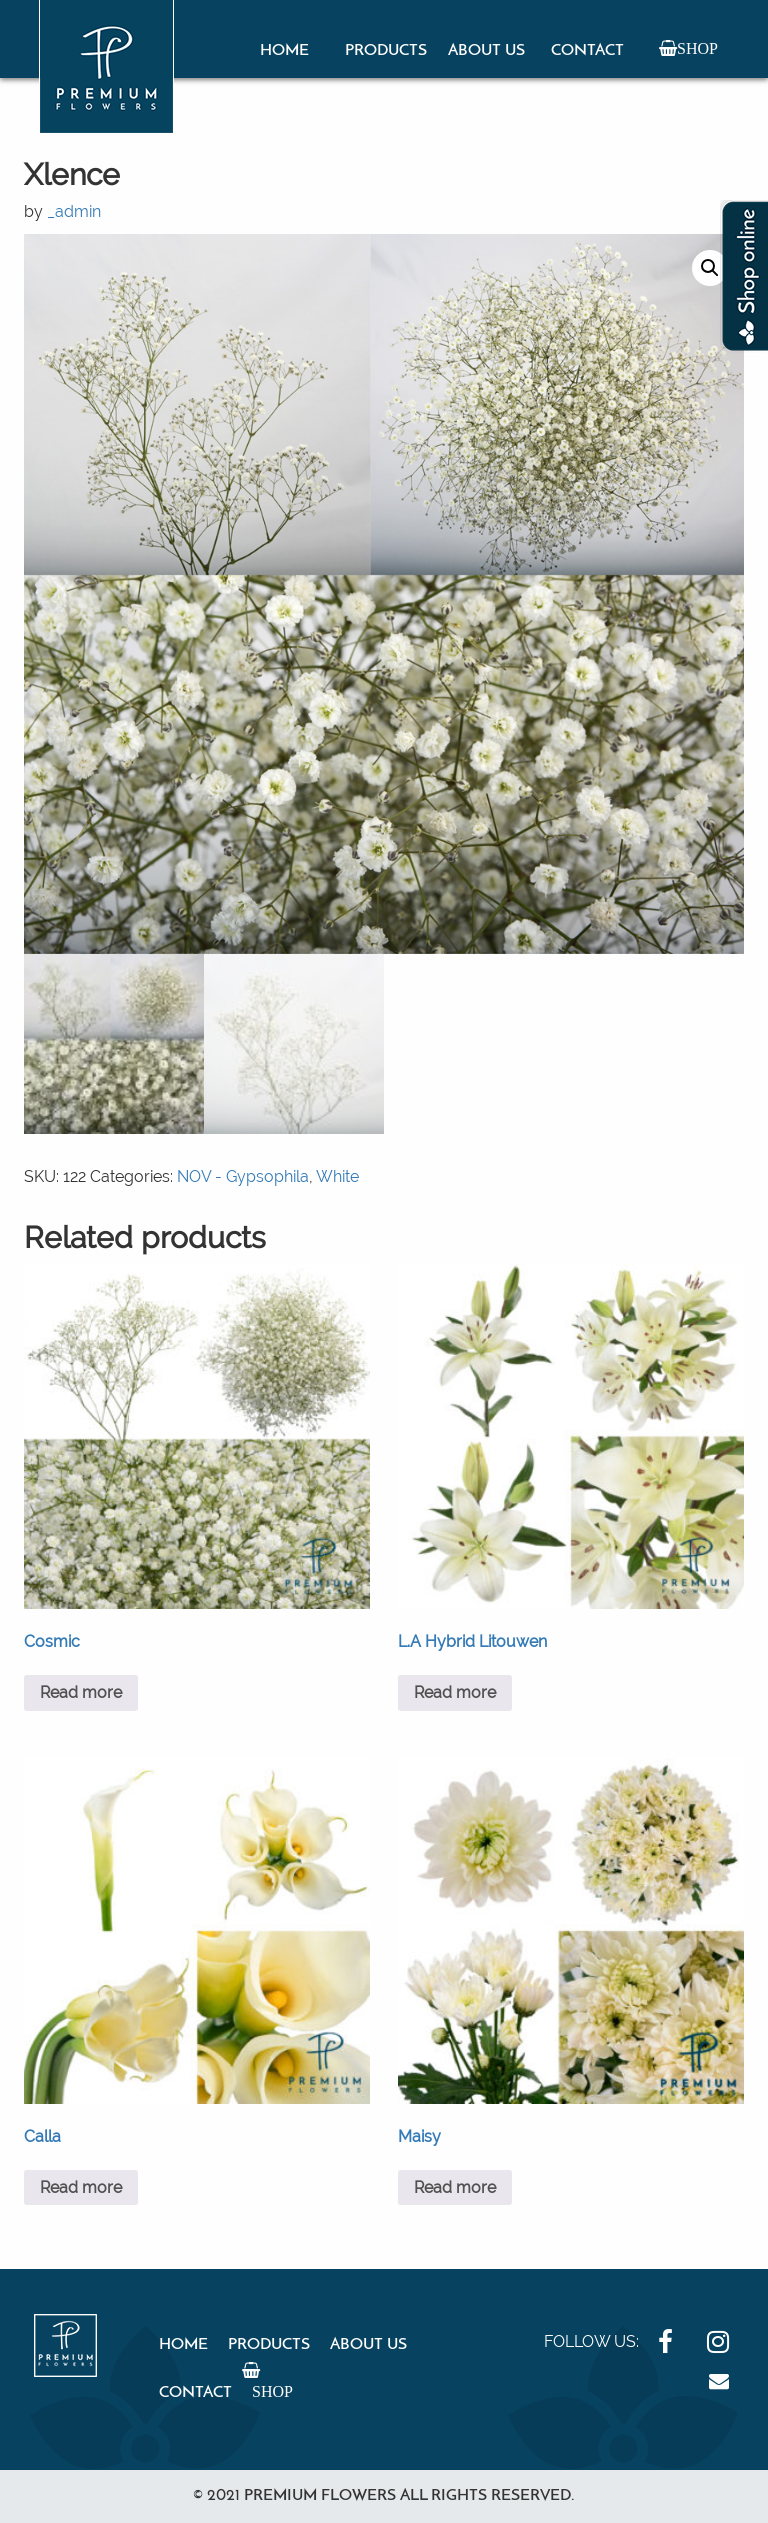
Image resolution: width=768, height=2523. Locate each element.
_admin (74, 211)
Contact (587, 51)
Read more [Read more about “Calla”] (81, 2187)
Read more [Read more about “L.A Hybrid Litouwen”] (455, 1692)
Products (386, 51)
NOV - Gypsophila (243, 1176)
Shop (697, 48)
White (337, 1176)
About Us (486, 51)
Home (284, 51)
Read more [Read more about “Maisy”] (455, 2187)
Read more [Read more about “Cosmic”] (81, 1692)
